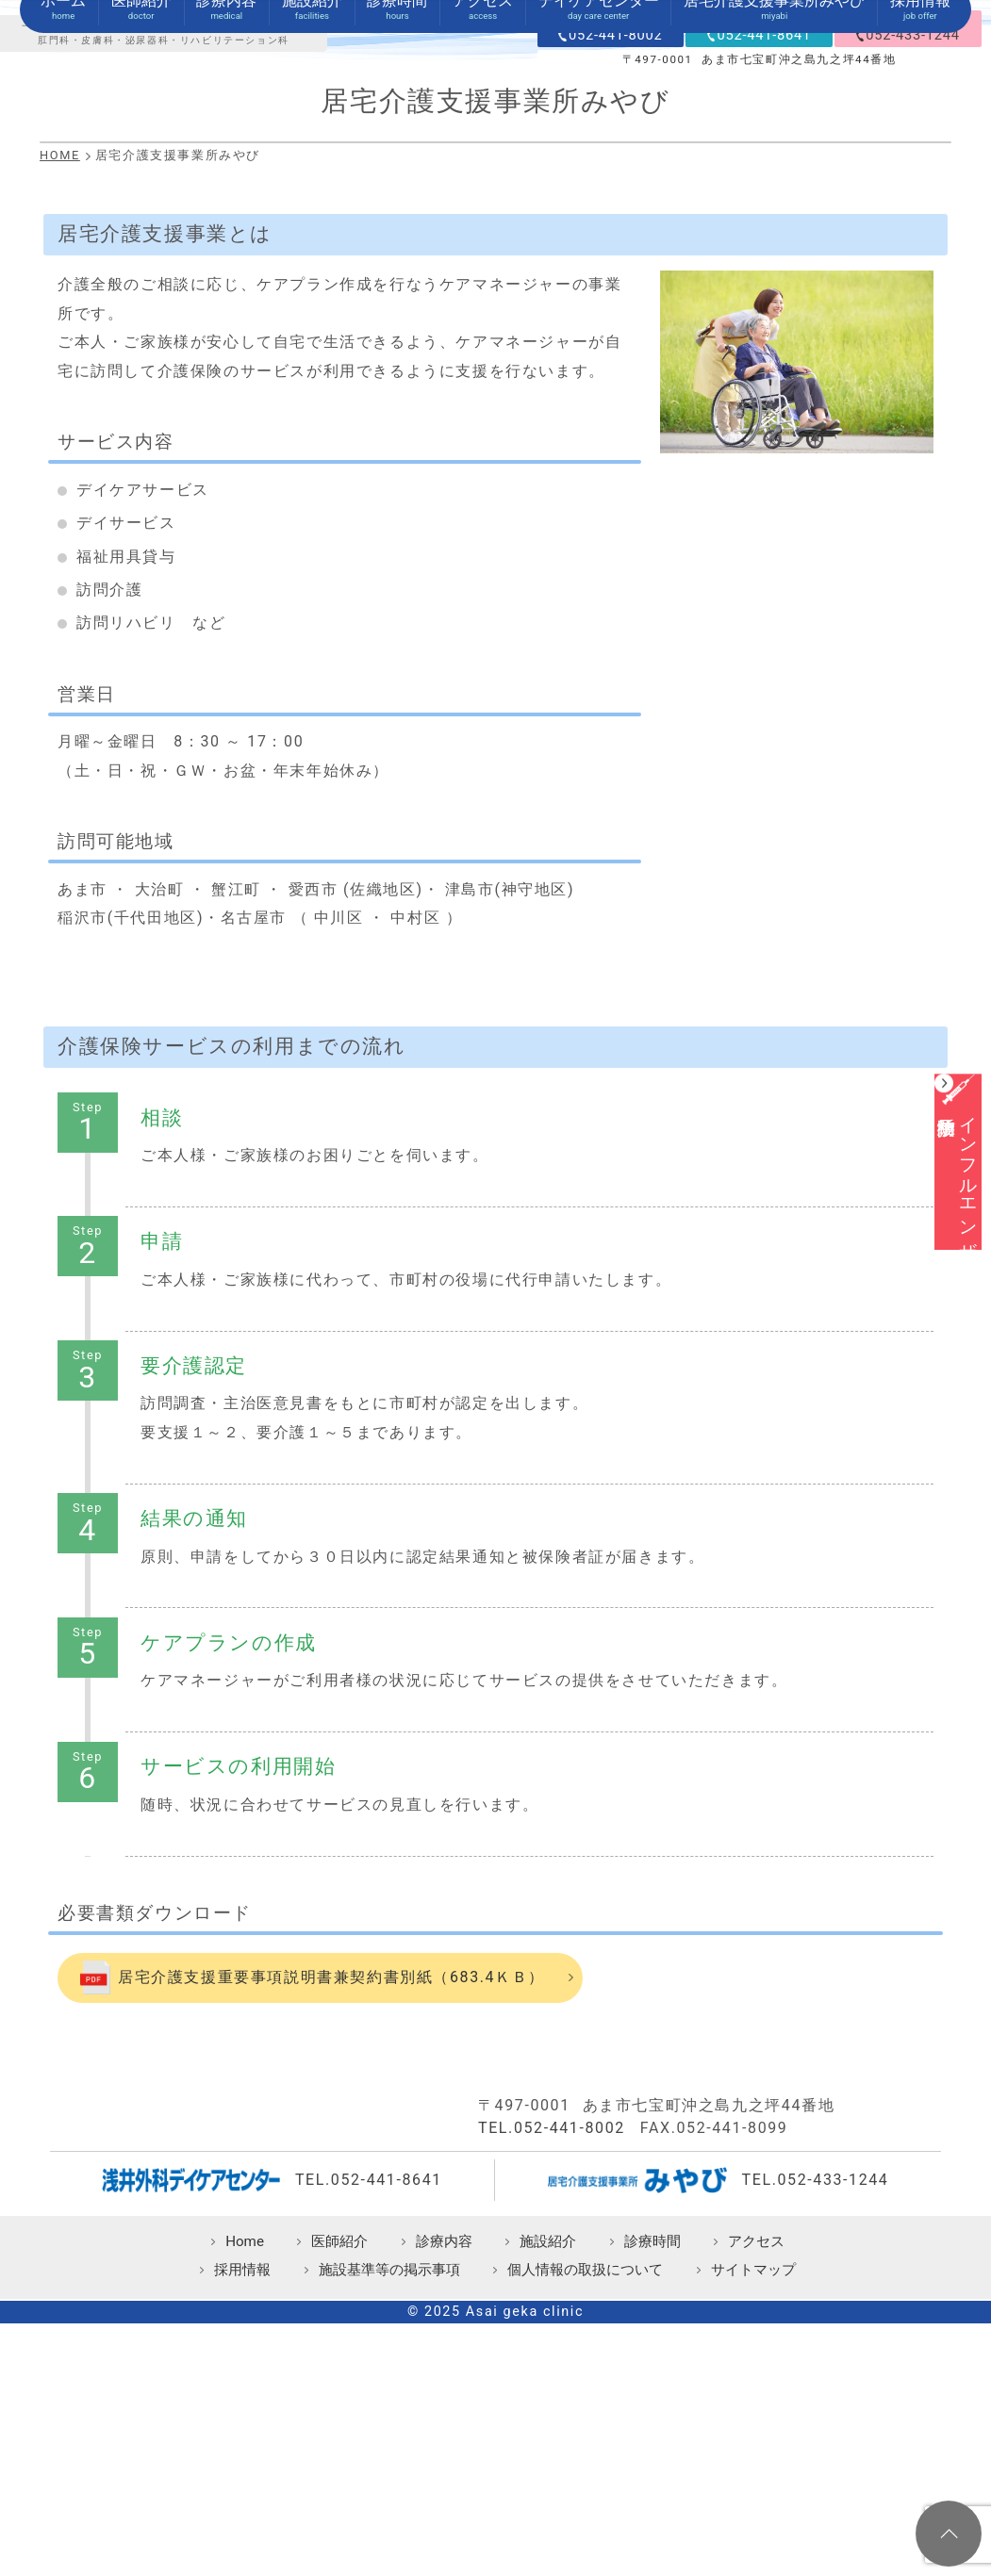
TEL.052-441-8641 (368, 2363)
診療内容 (226, 176)
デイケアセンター (598, 176)
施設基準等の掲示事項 (389, 2454)
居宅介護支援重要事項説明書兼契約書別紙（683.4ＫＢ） (331, 2152)
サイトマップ (753, 2454)
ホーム (63, 176)
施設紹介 (312, 176)
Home (244, 2425)
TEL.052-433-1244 (815, 2363)
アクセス (483, 176)
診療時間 (397, 176)
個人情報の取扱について (585, 2454)
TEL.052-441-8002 (551, 2312)
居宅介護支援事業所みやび (774, 176)
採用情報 (920, 176)
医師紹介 (141, 176)
